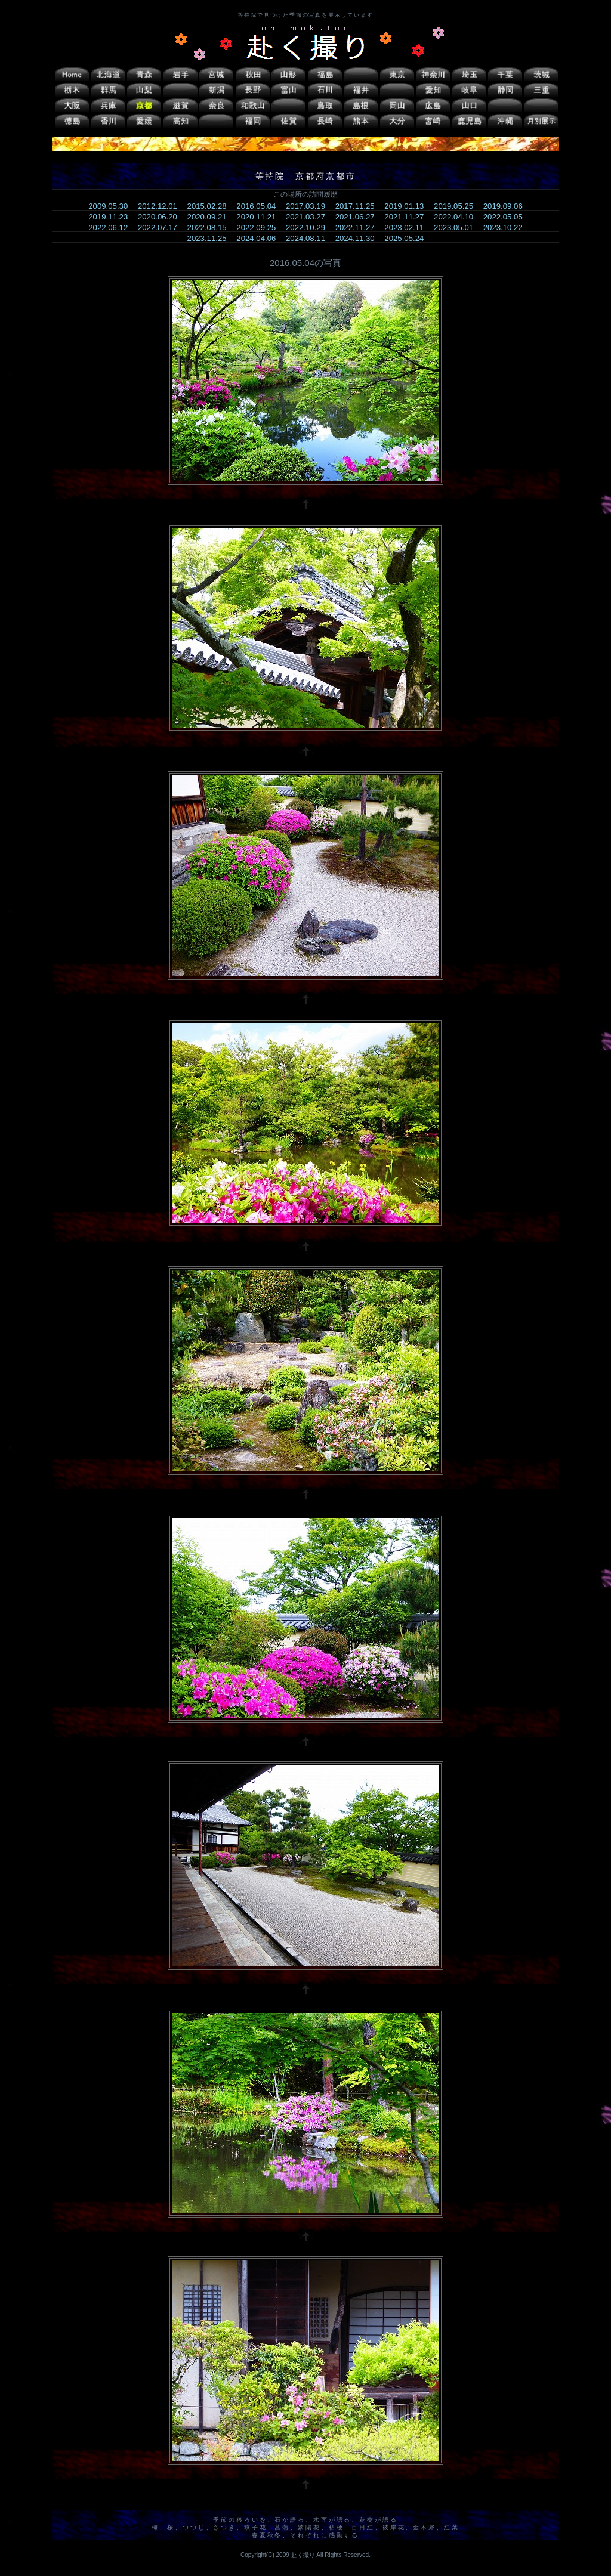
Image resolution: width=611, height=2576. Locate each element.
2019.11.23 (111, 216)
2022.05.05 (506, 216)
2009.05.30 (111, 206)
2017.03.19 (309, 206)
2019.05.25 (457, 206)
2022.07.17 (161, 227)
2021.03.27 (309, 216)
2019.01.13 (407, 206)
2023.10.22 (506, 227)
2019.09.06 (506, 206)
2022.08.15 (210, 227)
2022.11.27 (358, 227)
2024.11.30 (358, 238)
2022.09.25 (259, 227)
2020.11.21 (259, 216)
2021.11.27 (407, 216)
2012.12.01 (161, 206)
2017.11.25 (358, 206)
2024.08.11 (309, 238)
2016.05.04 (259, 206)
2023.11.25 (210, 238)
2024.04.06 (259, 238)
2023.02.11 (407, 227)
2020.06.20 (161, 216)
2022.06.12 (111, 227)
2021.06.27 (358, 216)
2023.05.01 (457, 227)
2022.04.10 (457, 216)
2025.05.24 (407, 238)
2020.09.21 (210, 216)
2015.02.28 (210, 206)
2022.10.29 (309, 227)
